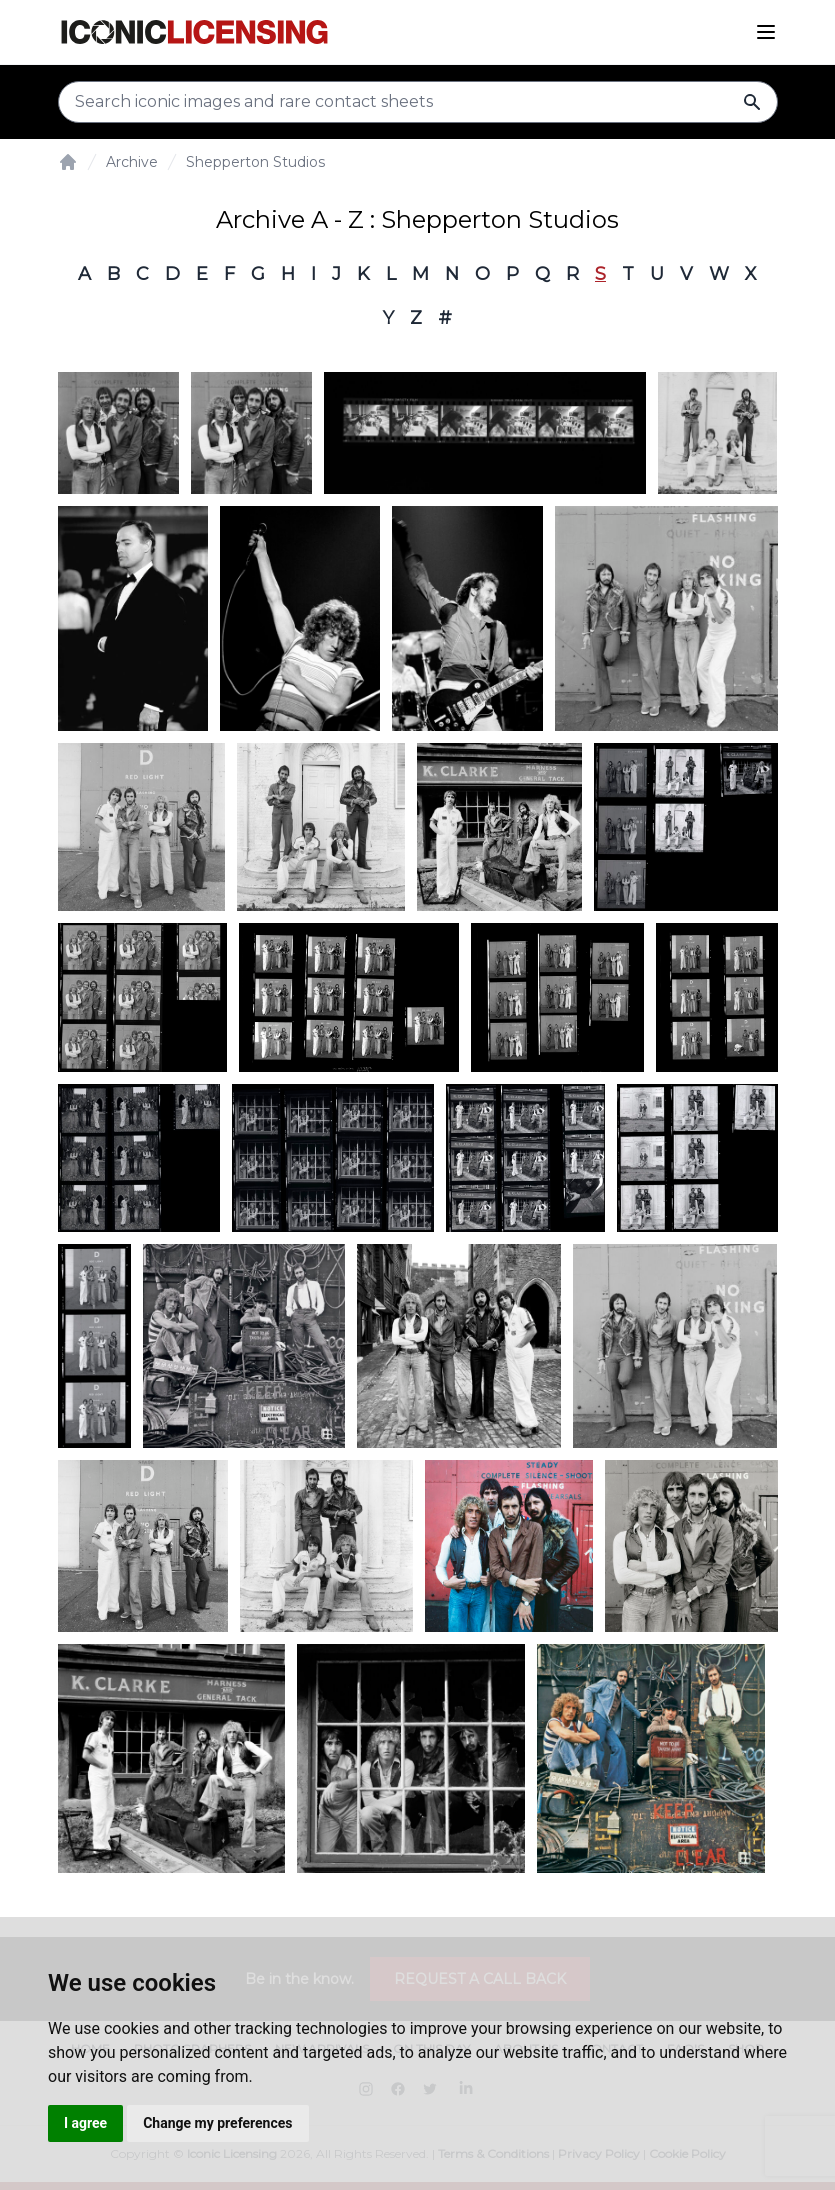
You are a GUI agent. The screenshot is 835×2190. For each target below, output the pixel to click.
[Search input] (418, 102)
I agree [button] (85, 2123)
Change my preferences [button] (217, 2123)
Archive (132, 162)
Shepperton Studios (255, 162)
